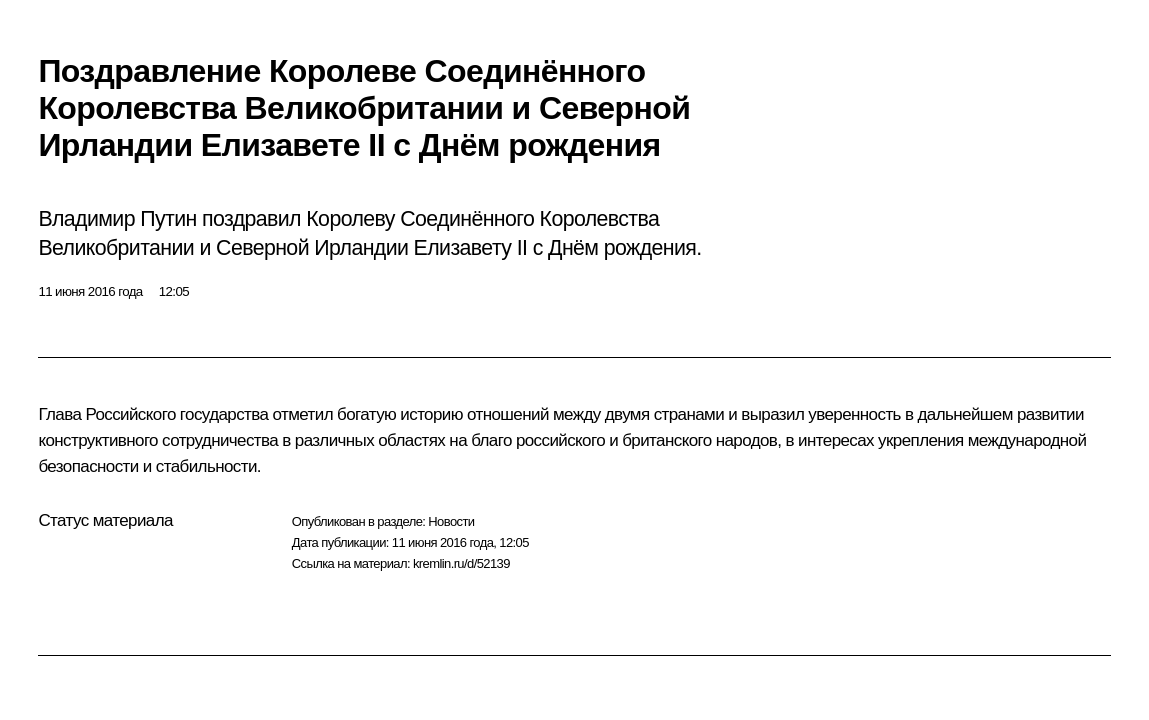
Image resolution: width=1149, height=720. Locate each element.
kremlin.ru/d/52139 (461, 563)
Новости (451, 521)
